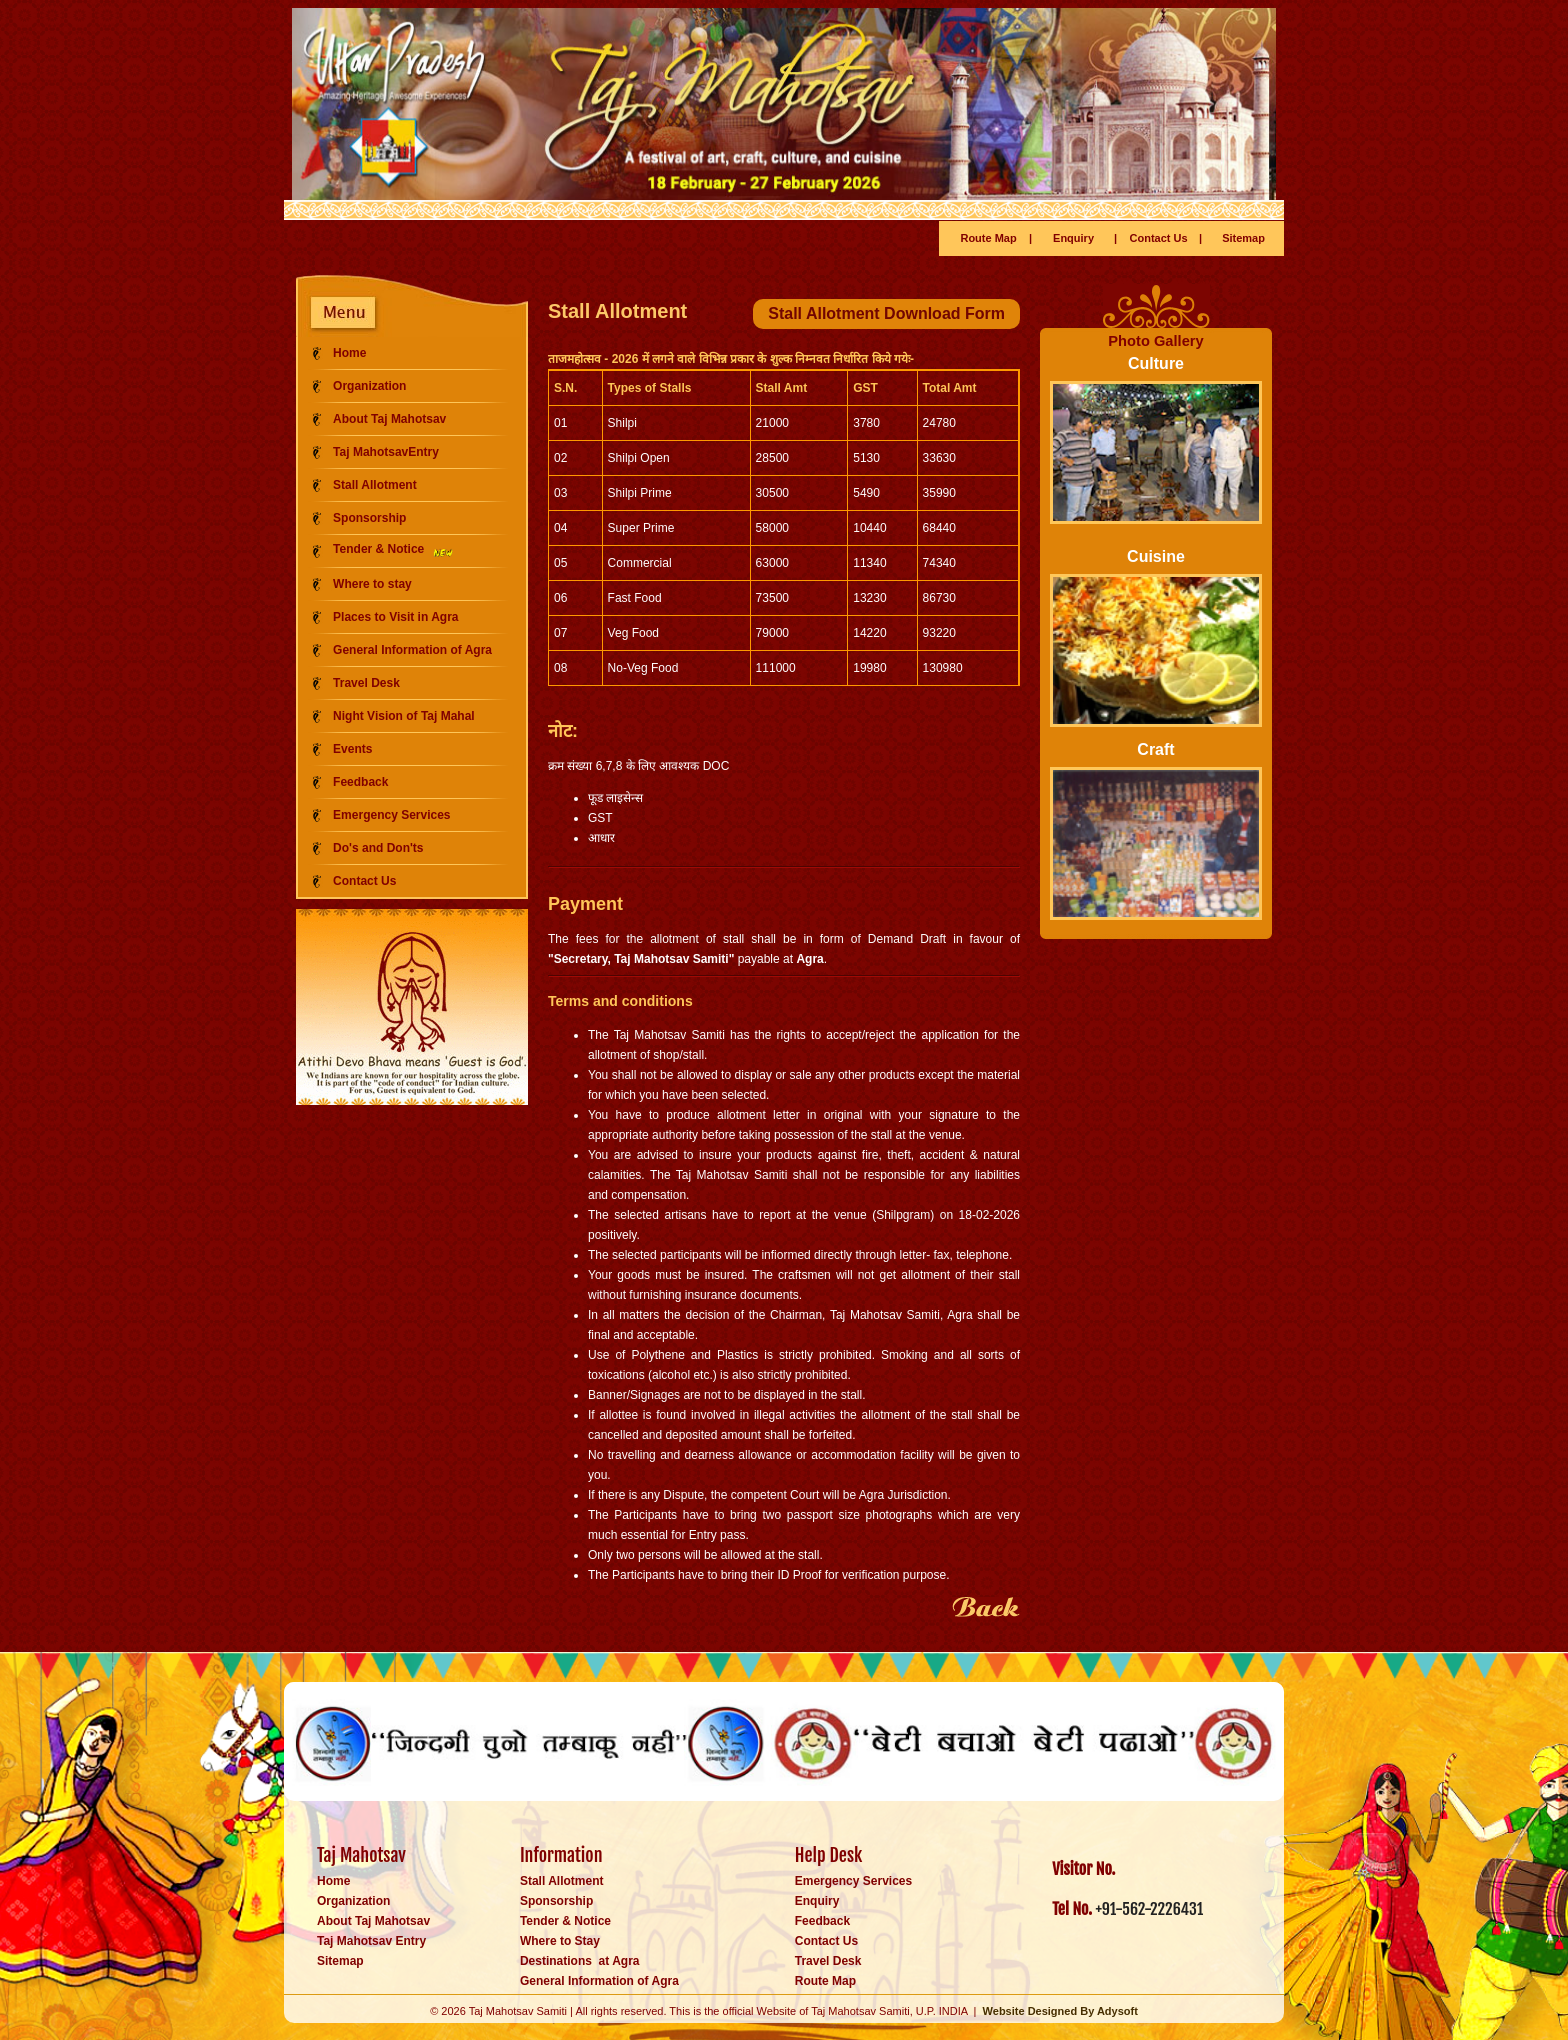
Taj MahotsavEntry (386, 452)
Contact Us (1159, 238)
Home (349, 353)
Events (352, 749)
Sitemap (1243, 238)
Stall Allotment (375, 485)
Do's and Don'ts (378, 848)
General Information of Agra (412, 650)
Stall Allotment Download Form (886, 313)
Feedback (360, 782)
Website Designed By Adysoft (1060, 2011)
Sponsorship (369, 518)
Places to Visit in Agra (395, 617)
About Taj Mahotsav (389, 419)
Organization (369, 386)
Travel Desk (366, 683)
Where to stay (372, 584)
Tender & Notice (395, 549)
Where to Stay (560, 1941)
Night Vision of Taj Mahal (404, 716)
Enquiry (1073, 238)
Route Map (988, 238)
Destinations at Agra (580, 1961)
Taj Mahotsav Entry (371, 1941)
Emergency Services (391, 815)
